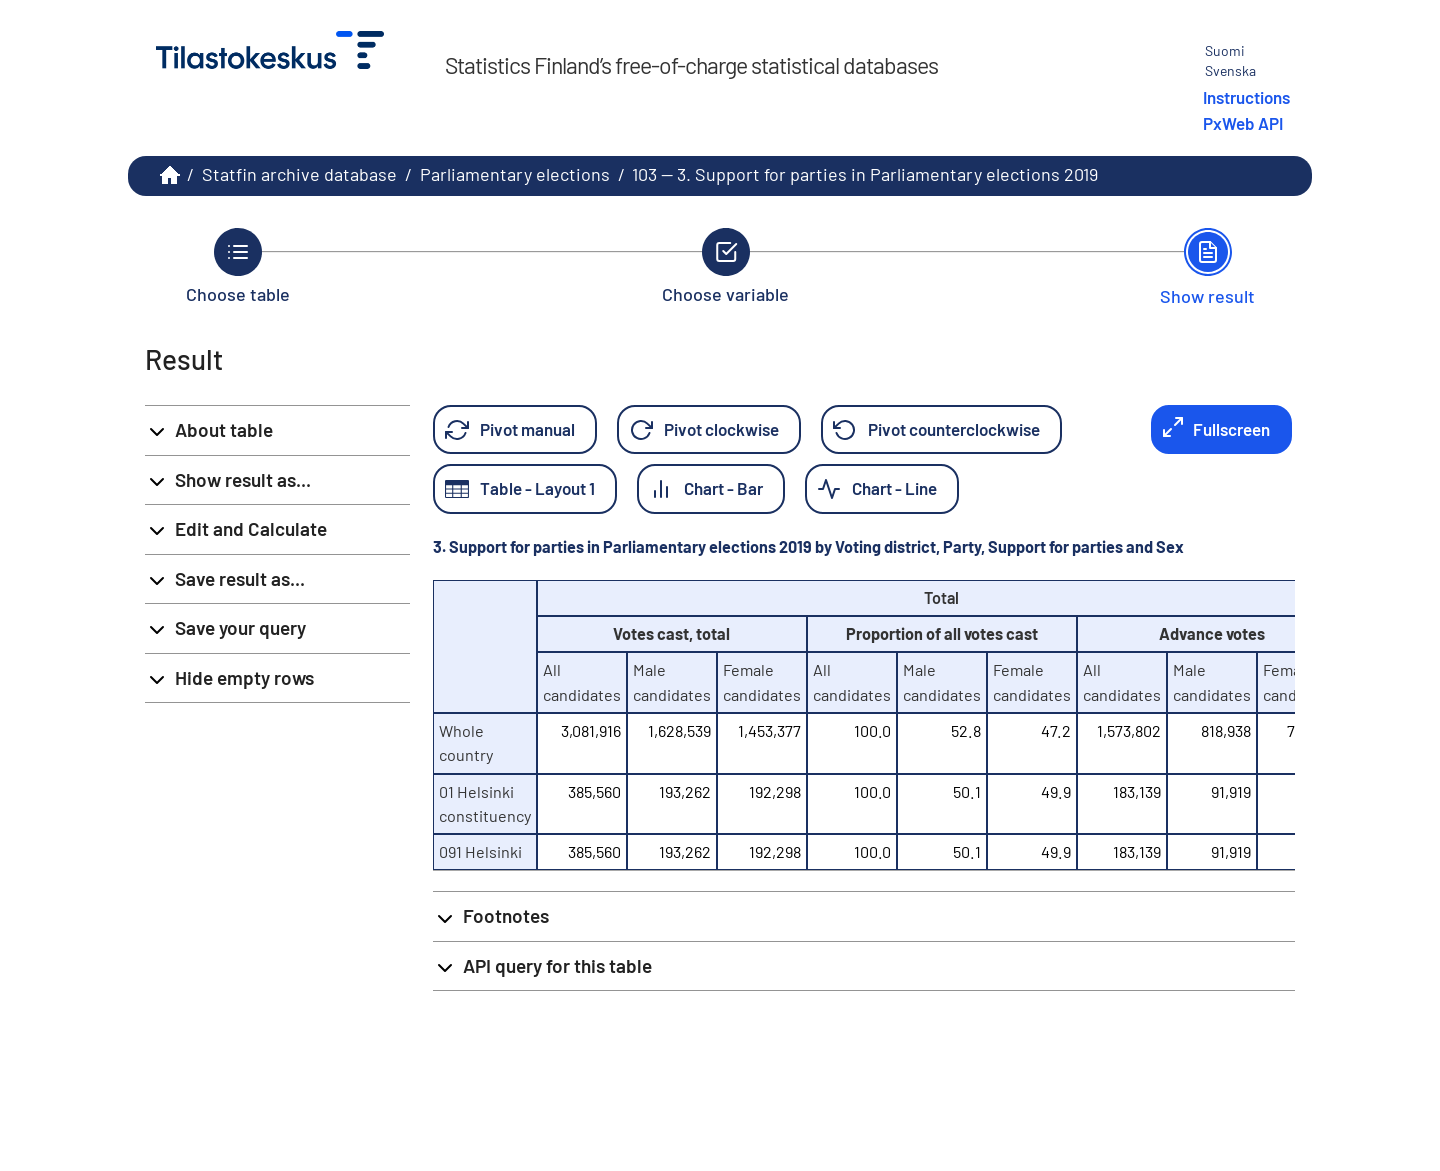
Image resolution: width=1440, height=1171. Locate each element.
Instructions (1246, 97)
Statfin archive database (299, 174)
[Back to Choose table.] (238, 266)
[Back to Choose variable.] (725, 266)
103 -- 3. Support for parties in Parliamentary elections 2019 (865, 174)
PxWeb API (1243, 123)
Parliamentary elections (515, 174)
